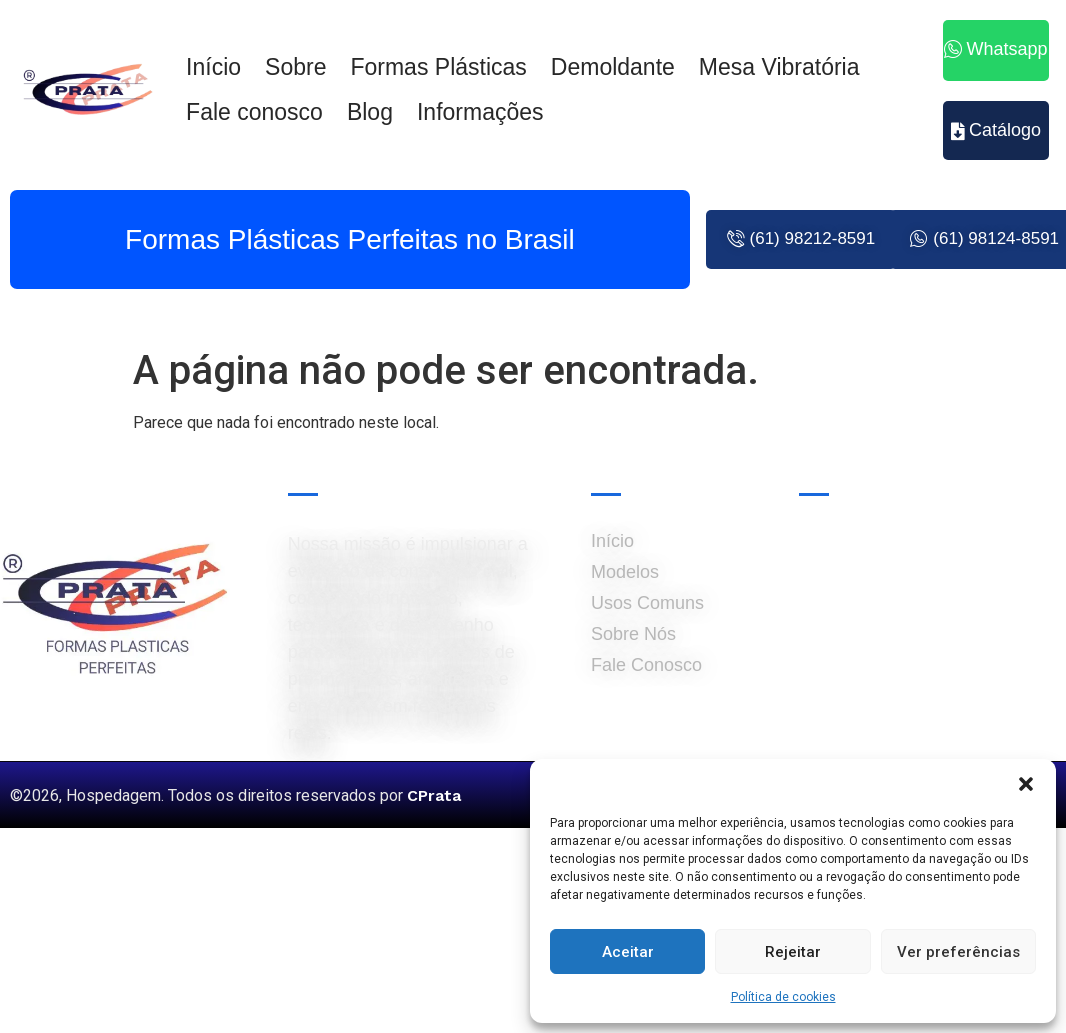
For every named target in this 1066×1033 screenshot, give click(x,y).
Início (213, 67)
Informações (480, 112)
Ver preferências (958, 952)
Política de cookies (783, 997)
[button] (1026, 784)
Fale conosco (254, 112)
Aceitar (628, 952)
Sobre (295, 67)
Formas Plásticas (438, 67)
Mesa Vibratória (779, 67)
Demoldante (613, 67)
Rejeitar (793, 952)
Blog (370, 112)
